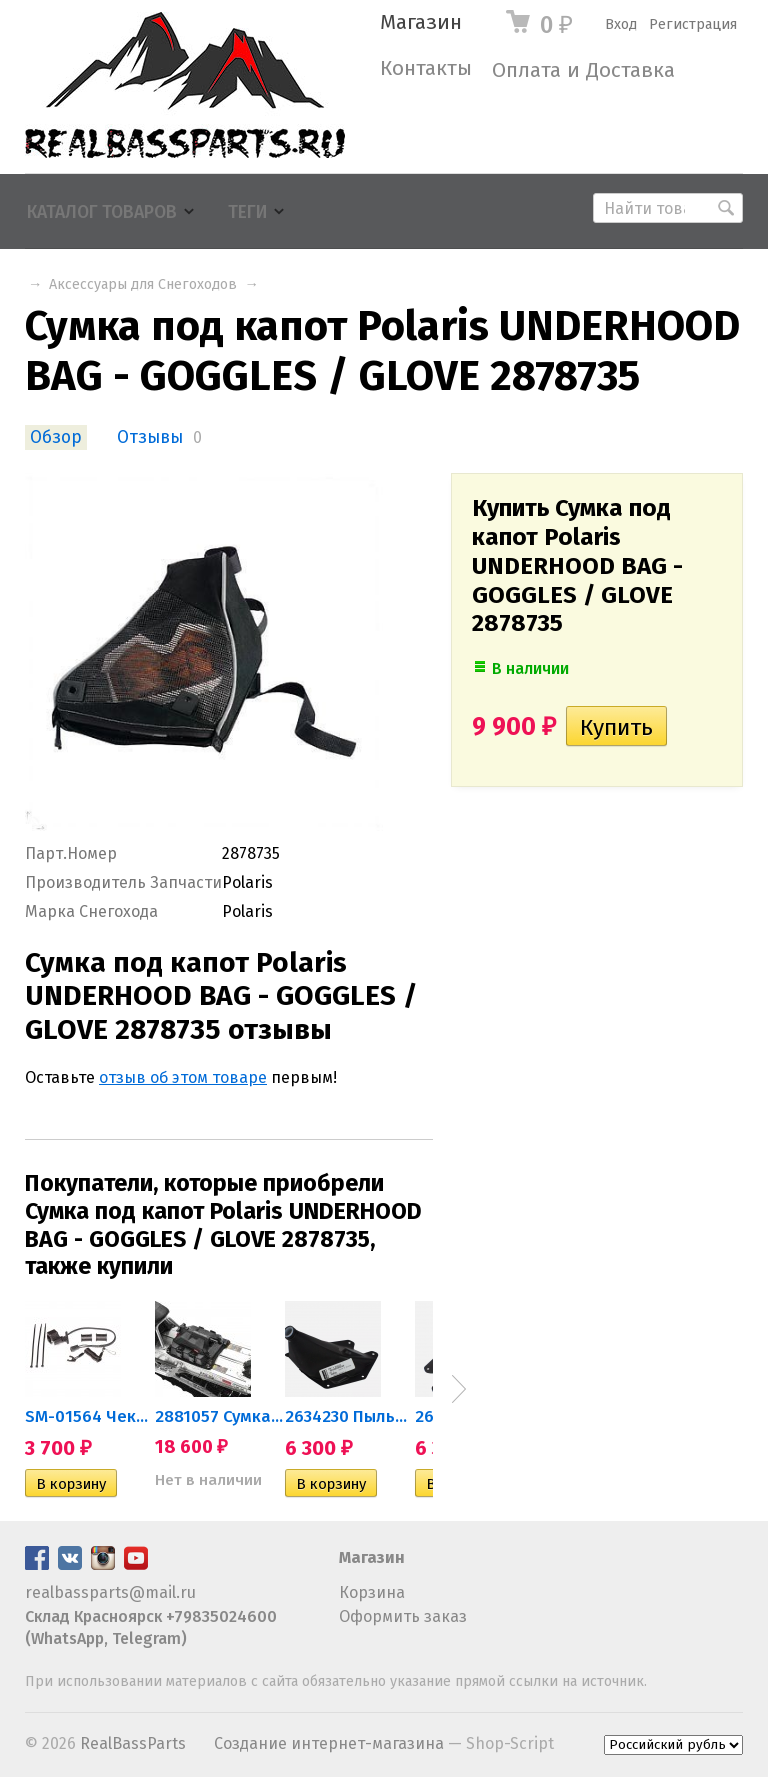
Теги (247, 212)
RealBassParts (133, 1743)
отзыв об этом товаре (183, 1077)
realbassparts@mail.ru (110, 1592)
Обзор (56, 437)
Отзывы (150, 437)
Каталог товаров (102, 212)
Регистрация (693, 24)
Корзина (372, 1592)
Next (459, 1389)
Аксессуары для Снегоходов (143, 284)
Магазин (421, 22)
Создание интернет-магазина (329, 1743)
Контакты (426, 68)
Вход (621, 24)
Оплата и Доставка (583, 70)
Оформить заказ (403, 1616)
